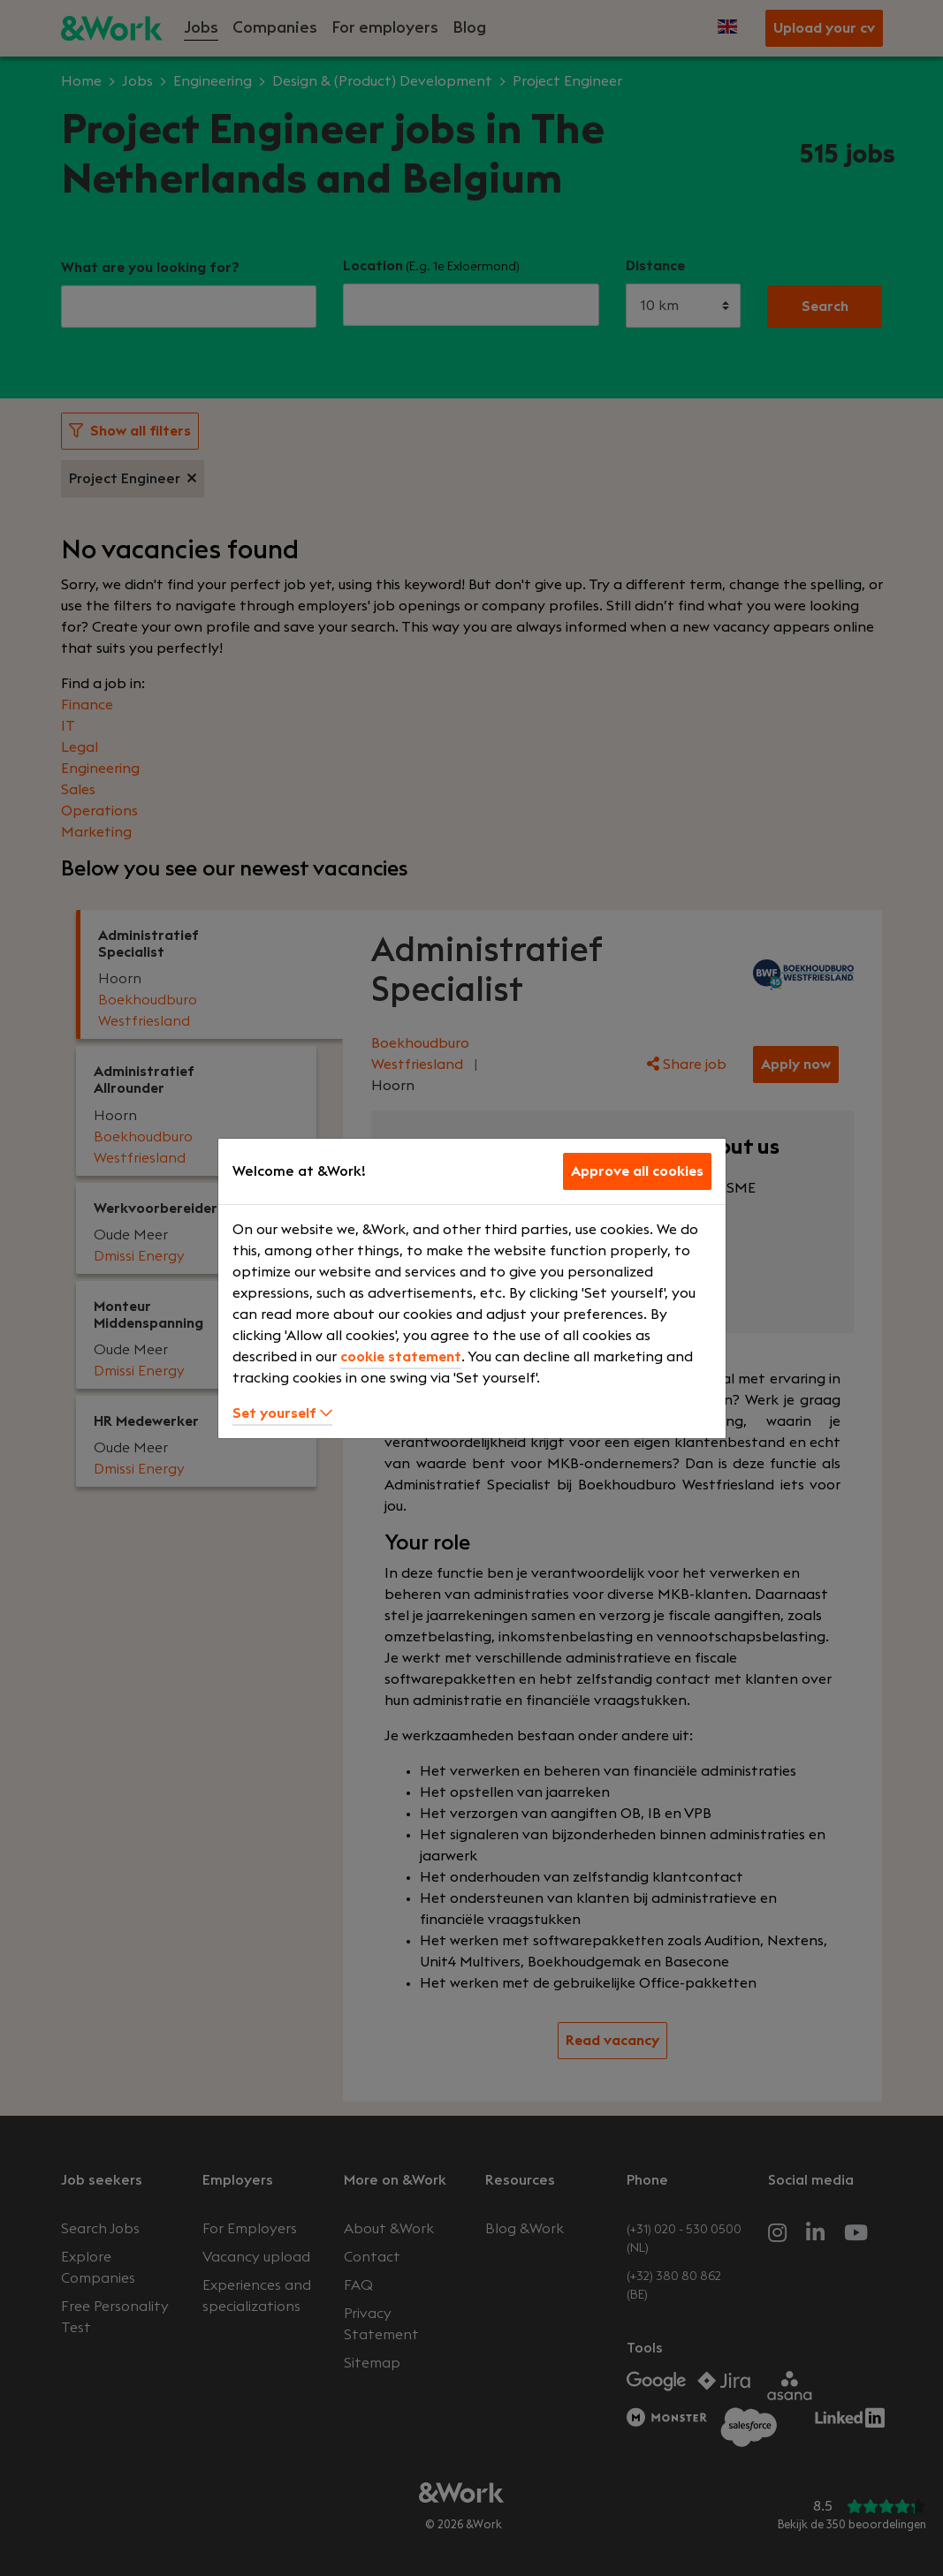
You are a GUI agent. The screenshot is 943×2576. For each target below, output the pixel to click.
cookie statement (400, 1357)
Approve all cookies (637, 1171)
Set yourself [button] (282, 1413)
